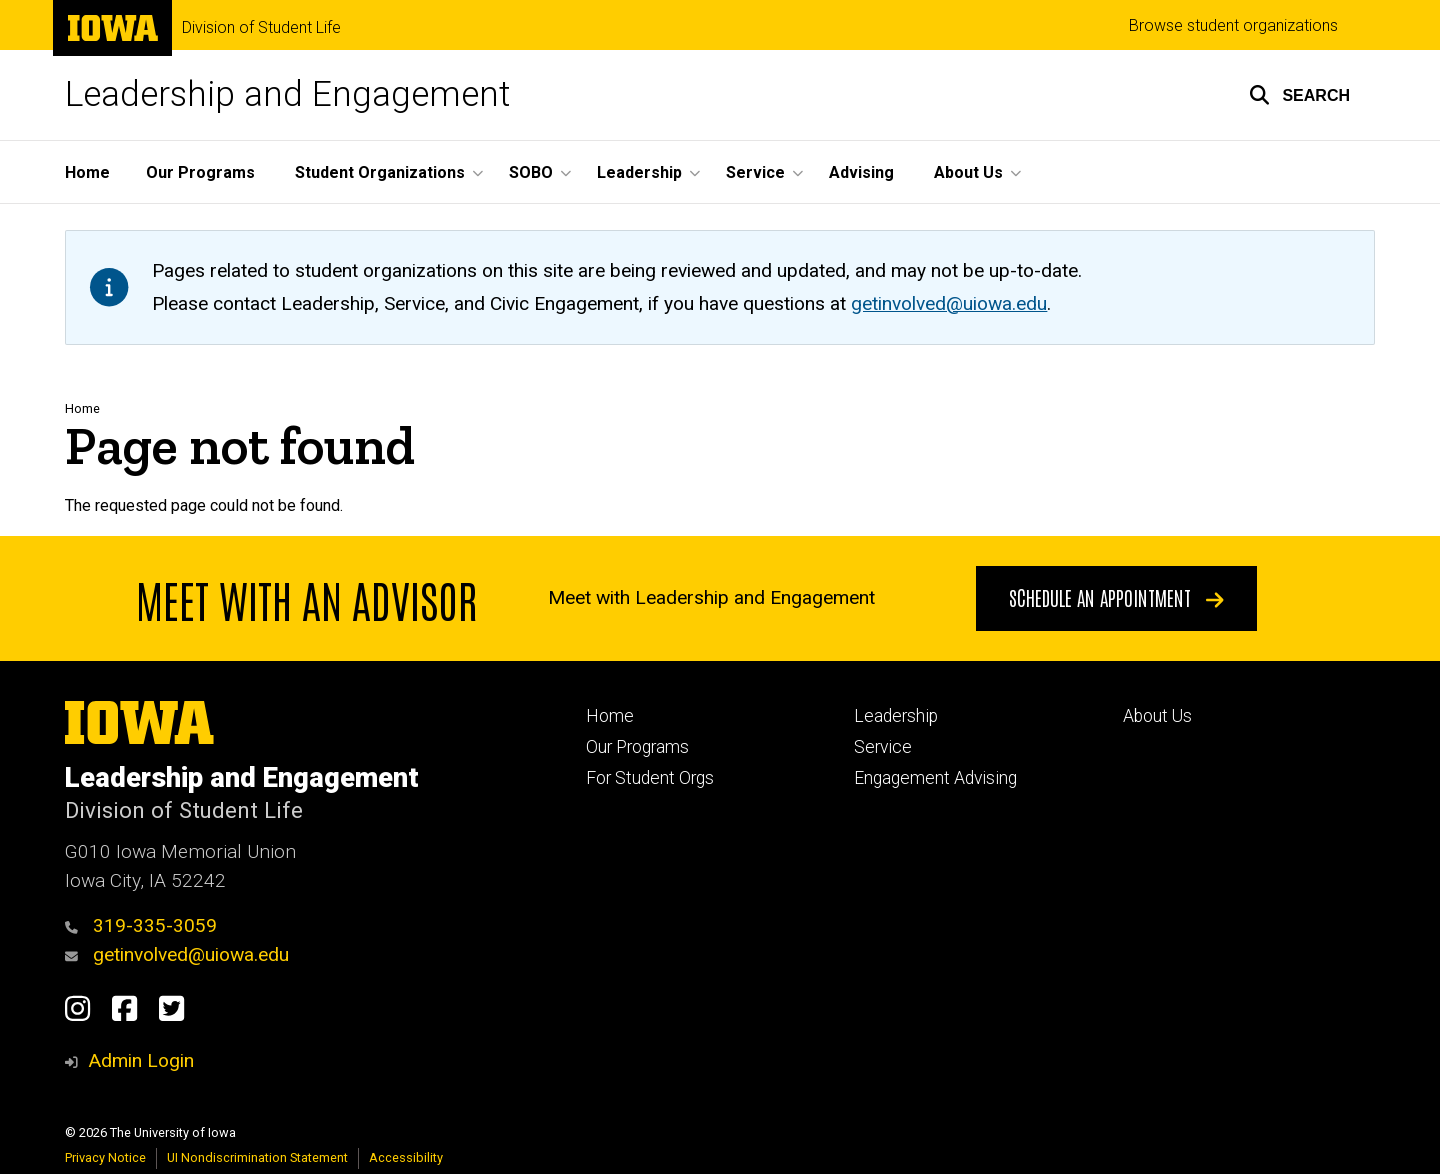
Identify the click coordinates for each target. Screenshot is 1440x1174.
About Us (1157, 716)
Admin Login (141, 1060)
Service (883, 747)
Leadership (896, 716)
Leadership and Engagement (287, 94)
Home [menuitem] (87, 172)
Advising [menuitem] (861, 172)
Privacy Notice (105, 1157)
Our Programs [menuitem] (200, 172)
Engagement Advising (935, 778)
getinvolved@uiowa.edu (177, 954)
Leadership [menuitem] (639, 172)
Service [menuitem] (755, 172)
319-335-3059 (141, 925)
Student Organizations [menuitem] (380, 172)
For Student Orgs (650, 778)
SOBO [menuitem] (531, 172)
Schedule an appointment (1116, 597)
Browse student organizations (1233, 25)
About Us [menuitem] (968, 172)
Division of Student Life (261, 28)
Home (82, 408)
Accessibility (406, 1157)
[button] (1299, 95)
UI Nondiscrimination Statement (257, 1157)
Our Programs (637, 747)
